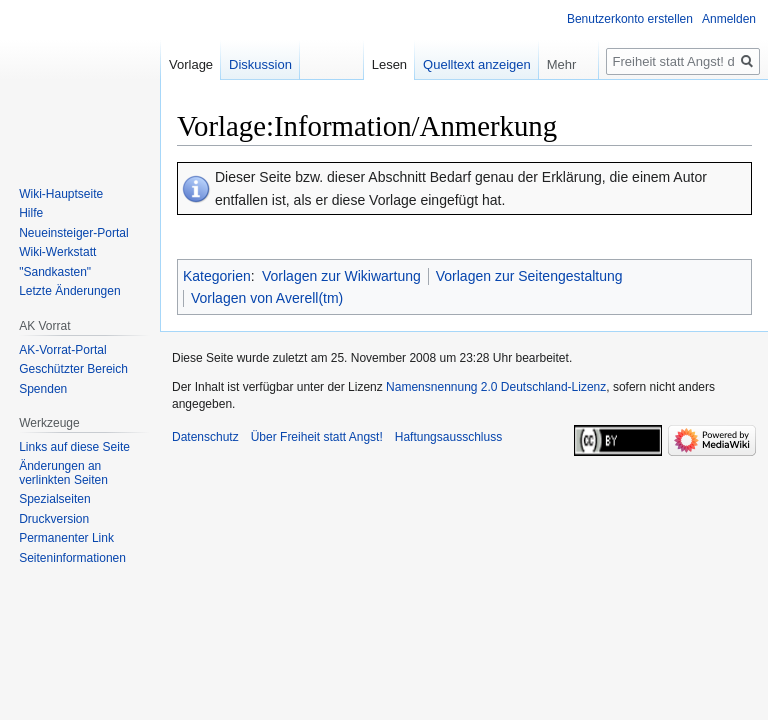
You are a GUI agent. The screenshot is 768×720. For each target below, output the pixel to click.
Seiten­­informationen (72, 558)
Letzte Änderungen (69, 291)
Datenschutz (205, 437)
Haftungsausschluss (448, 437)
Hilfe (31, 213)
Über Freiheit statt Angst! (317, 437)
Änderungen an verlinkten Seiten (63, 473)
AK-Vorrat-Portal (62, 350)
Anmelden (729, 19)
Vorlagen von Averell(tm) (267, 298)
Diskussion (260, 64)
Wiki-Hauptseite (61, 194)
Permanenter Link (66, 538)
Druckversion (54, 519)
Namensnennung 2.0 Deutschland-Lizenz (496, 387)
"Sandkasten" (55, 272)
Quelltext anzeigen (477, 64)
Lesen (389, 64)
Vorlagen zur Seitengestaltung (529, 276)
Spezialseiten (54, 499)
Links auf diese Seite (74, 447)
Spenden (43, 389)
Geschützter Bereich (73, 369)
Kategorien (217, 276)
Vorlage (191, 64)
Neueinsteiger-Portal (73, 233)
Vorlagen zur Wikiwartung (341, 276)
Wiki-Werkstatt (57, 252)
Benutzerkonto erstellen (630, 19)
